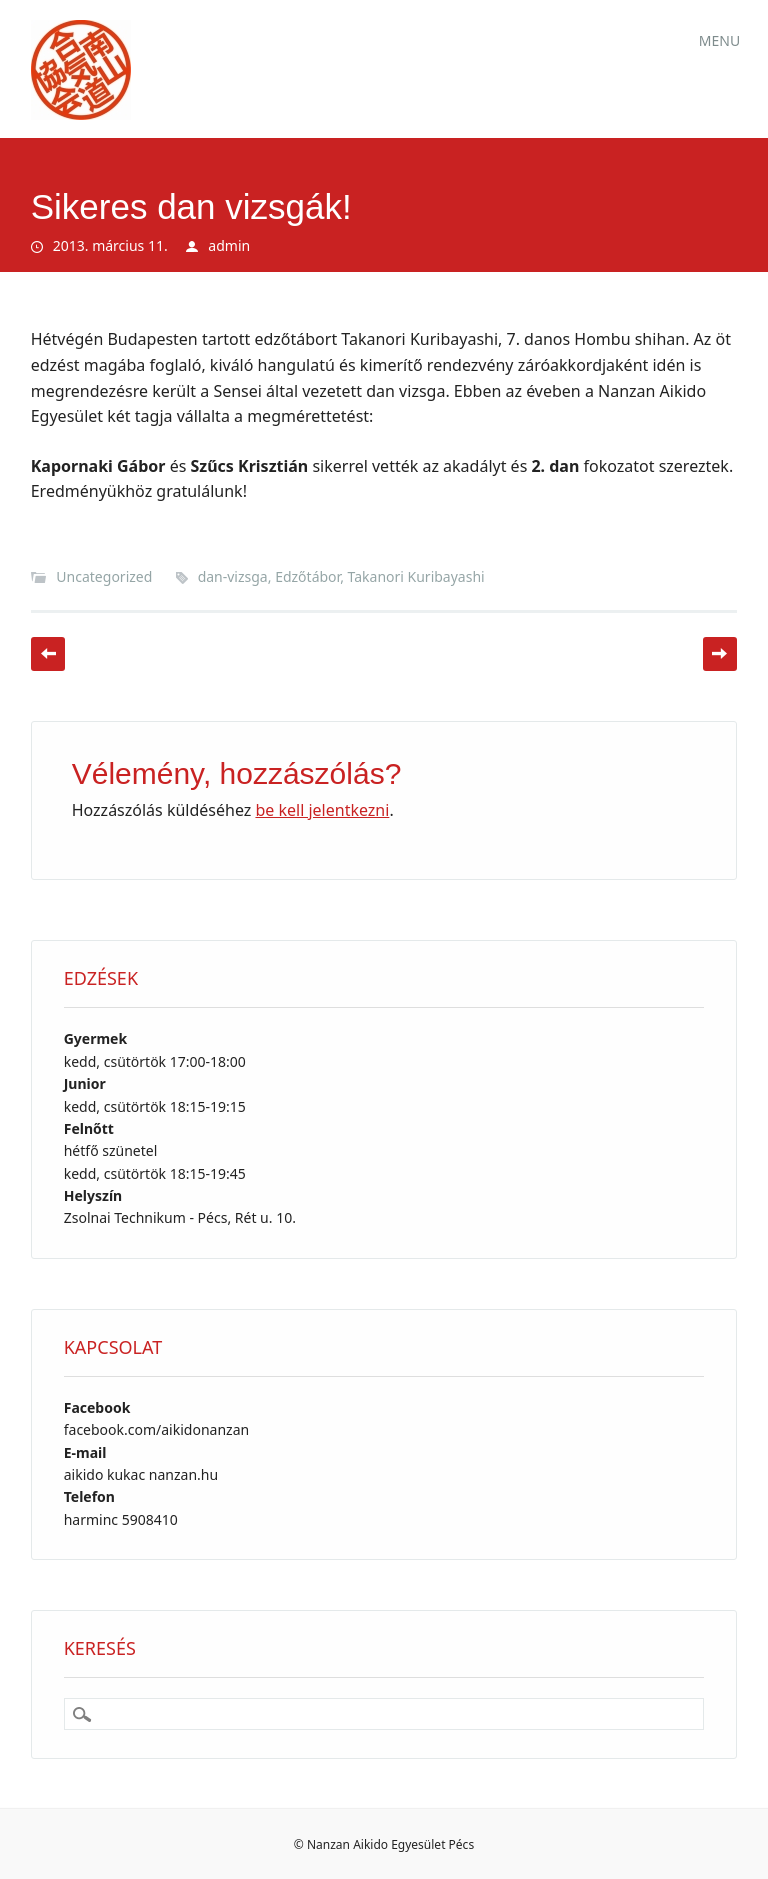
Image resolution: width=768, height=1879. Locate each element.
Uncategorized (104, 576)
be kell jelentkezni (322, 810)
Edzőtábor (307, 576)
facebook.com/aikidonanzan (156, 1429)
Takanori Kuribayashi (416, 576)
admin (229, 245)
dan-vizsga (233, 576)
